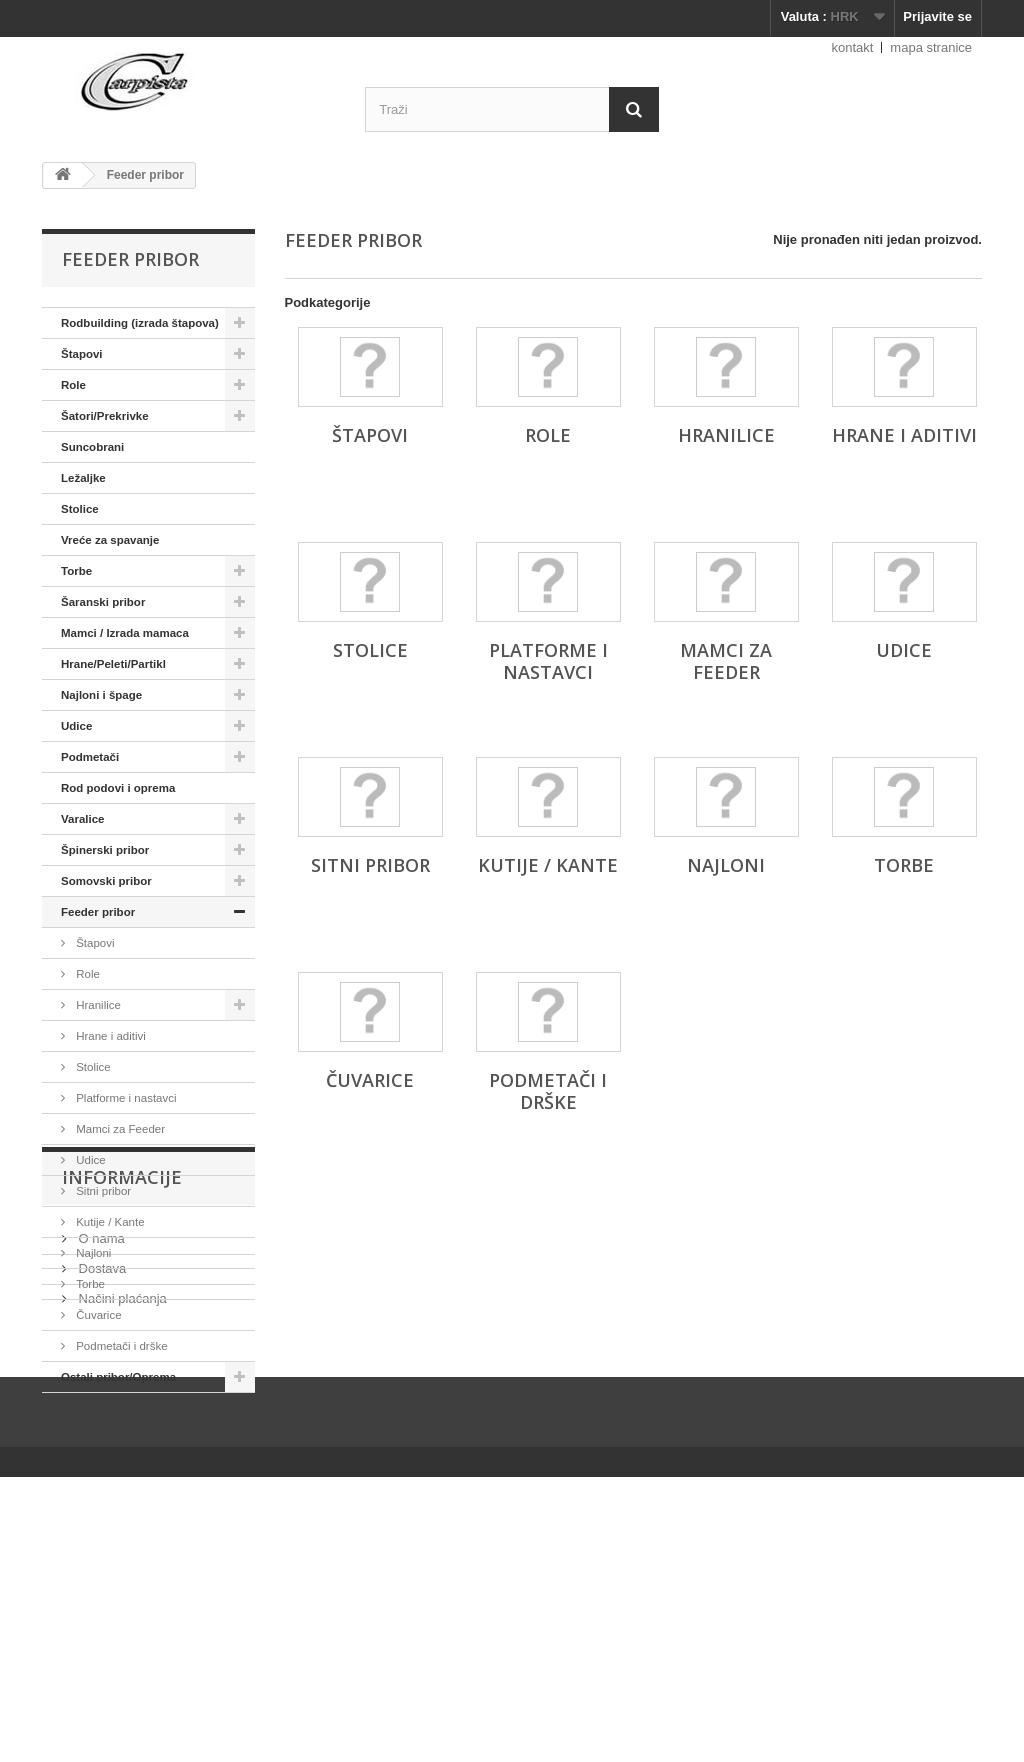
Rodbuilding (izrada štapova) (140, 323)
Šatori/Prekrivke (105, 416)
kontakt (852, 47)
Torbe (76, 571)
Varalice (82, 819)
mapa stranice (931, 47)
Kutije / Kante (109, 1222)
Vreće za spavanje (110, 540)
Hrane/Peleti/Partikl (113, 664)
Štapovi (82, 354)
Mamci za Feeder (119, 1129)
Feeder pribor (98, 912)
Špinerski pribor (105, 850)
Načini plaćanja (121, 1566)
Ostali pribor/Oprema (118, 1377)
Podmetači (90, 757)
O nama (100, 1506)
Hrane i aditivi (109, 1036)
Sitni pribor (102, 1191)
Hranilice (97, 1005)
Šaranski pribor (103, 602)
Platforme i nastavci (125, 1098)
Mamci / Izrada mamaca (125, 633)
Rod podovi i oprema (118, 788)
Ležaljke (83, 478)
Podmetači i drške (120, 1346)
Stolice (80, 509)
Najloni (92, 1253)
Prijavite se (937, 16)
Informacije (122, 1453)
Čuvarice (97, 1315)
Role (73, 385)
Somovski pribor (106, 881)
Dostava (100, 1536)
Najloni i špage (101, 695)
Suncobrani (92, 447)
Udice (76, 726)
